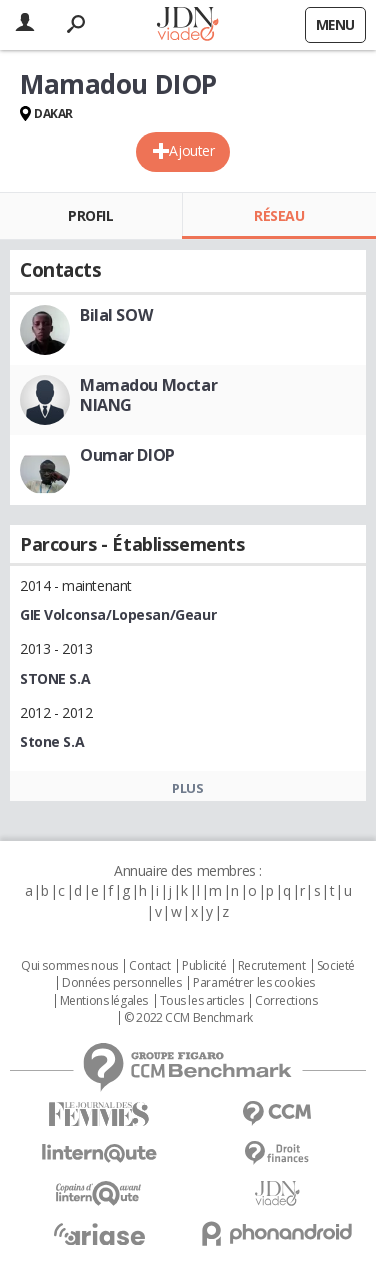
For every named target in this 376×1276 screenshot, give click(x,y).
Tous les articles (202, 1001)
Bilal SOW (116, 315)
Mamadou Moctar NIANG (148, 395)
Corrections (286, 1001)
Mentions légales (104, 1001)
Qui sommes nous (69, 966)
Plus (187, 788)
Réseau (279, 215)
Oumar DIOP (127, 455)
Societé (336, 966)
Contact (149, 966)
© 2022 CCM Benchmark (188, 1018)
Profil (90, 215)
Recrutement (271, 966)
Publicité (204, 966)
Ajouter (191, 150)
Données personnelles (122, 983)
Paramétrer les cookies (254, 983)
